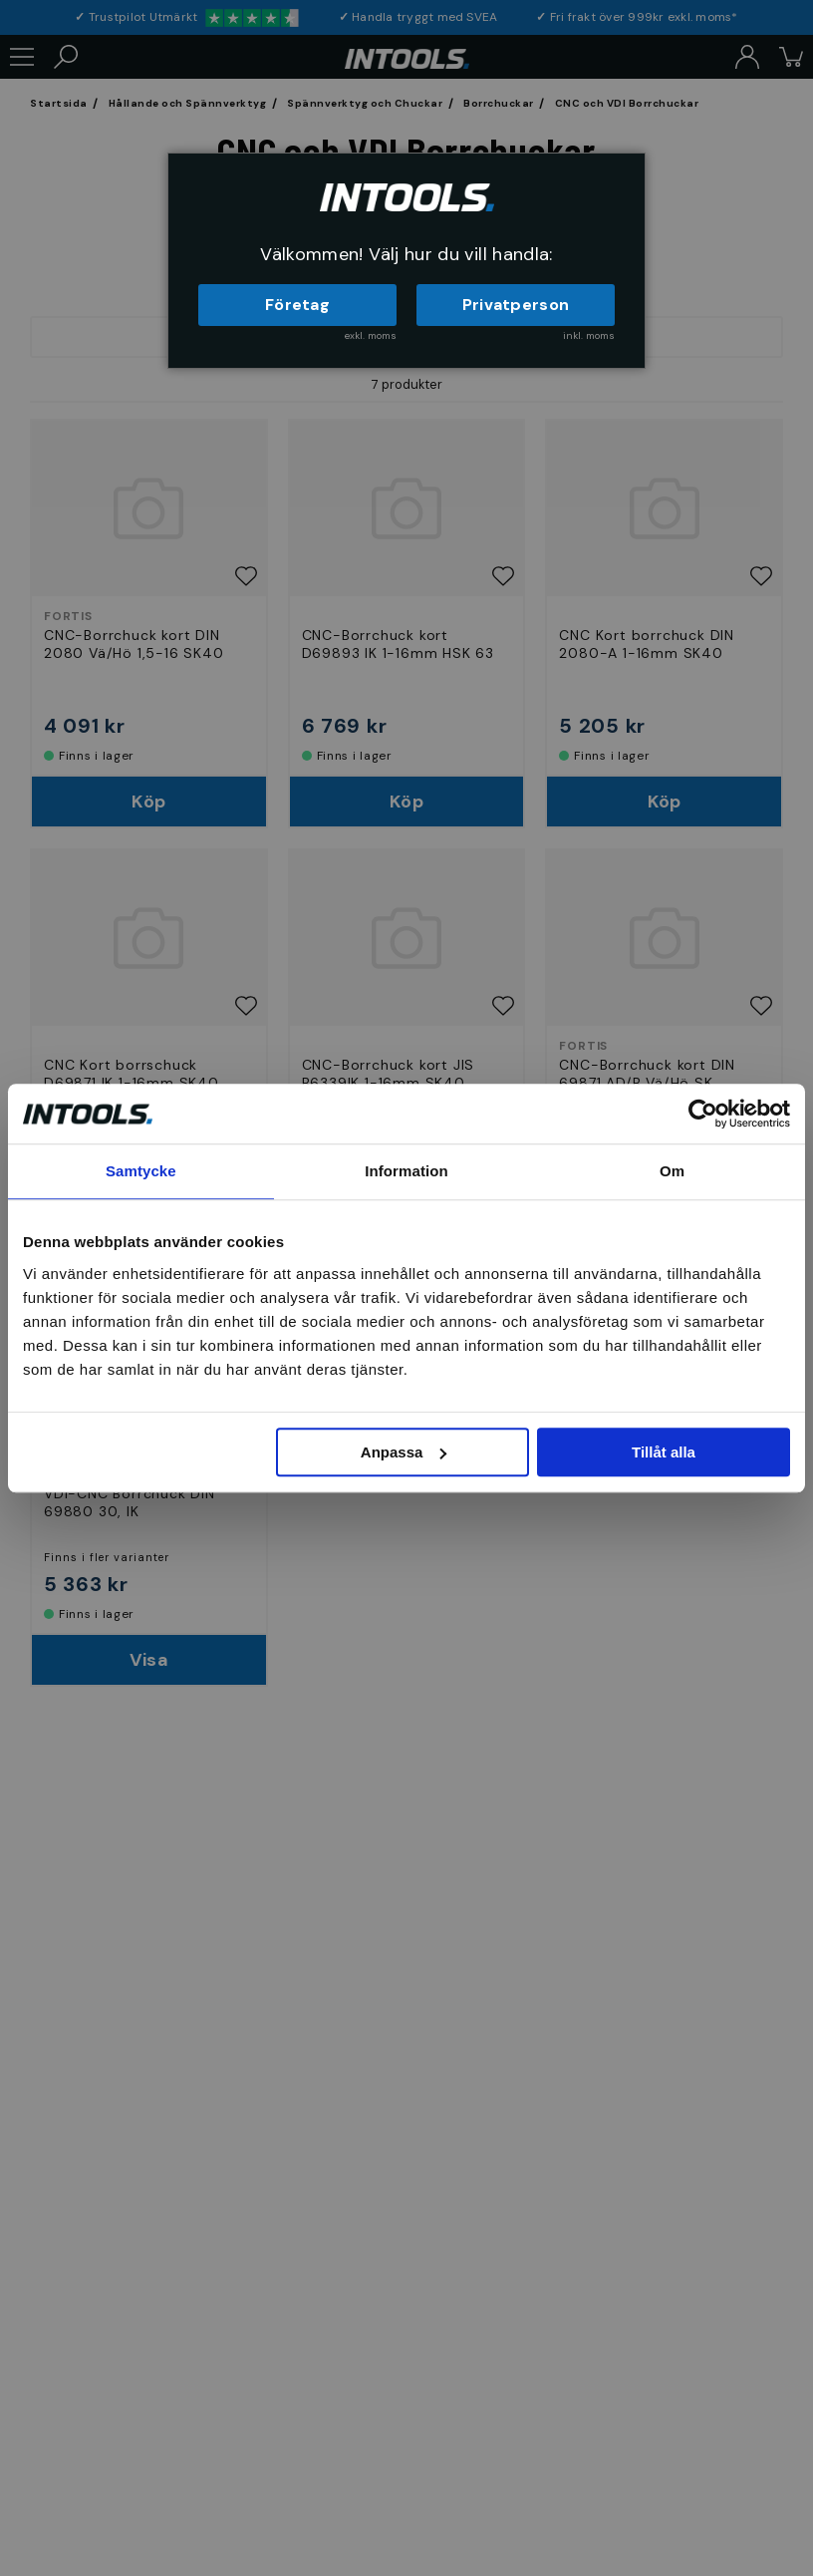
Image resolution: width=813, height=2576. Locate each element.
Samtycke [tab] (141, 1170)
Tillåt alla (663, 1452)
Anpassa (404, 1452)
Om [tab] (672, 1170)
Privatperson (516, 304)
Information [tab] (406, 1170)
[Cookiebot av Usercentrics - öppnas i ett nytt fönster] (703, 1113)
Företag (297, 304)
